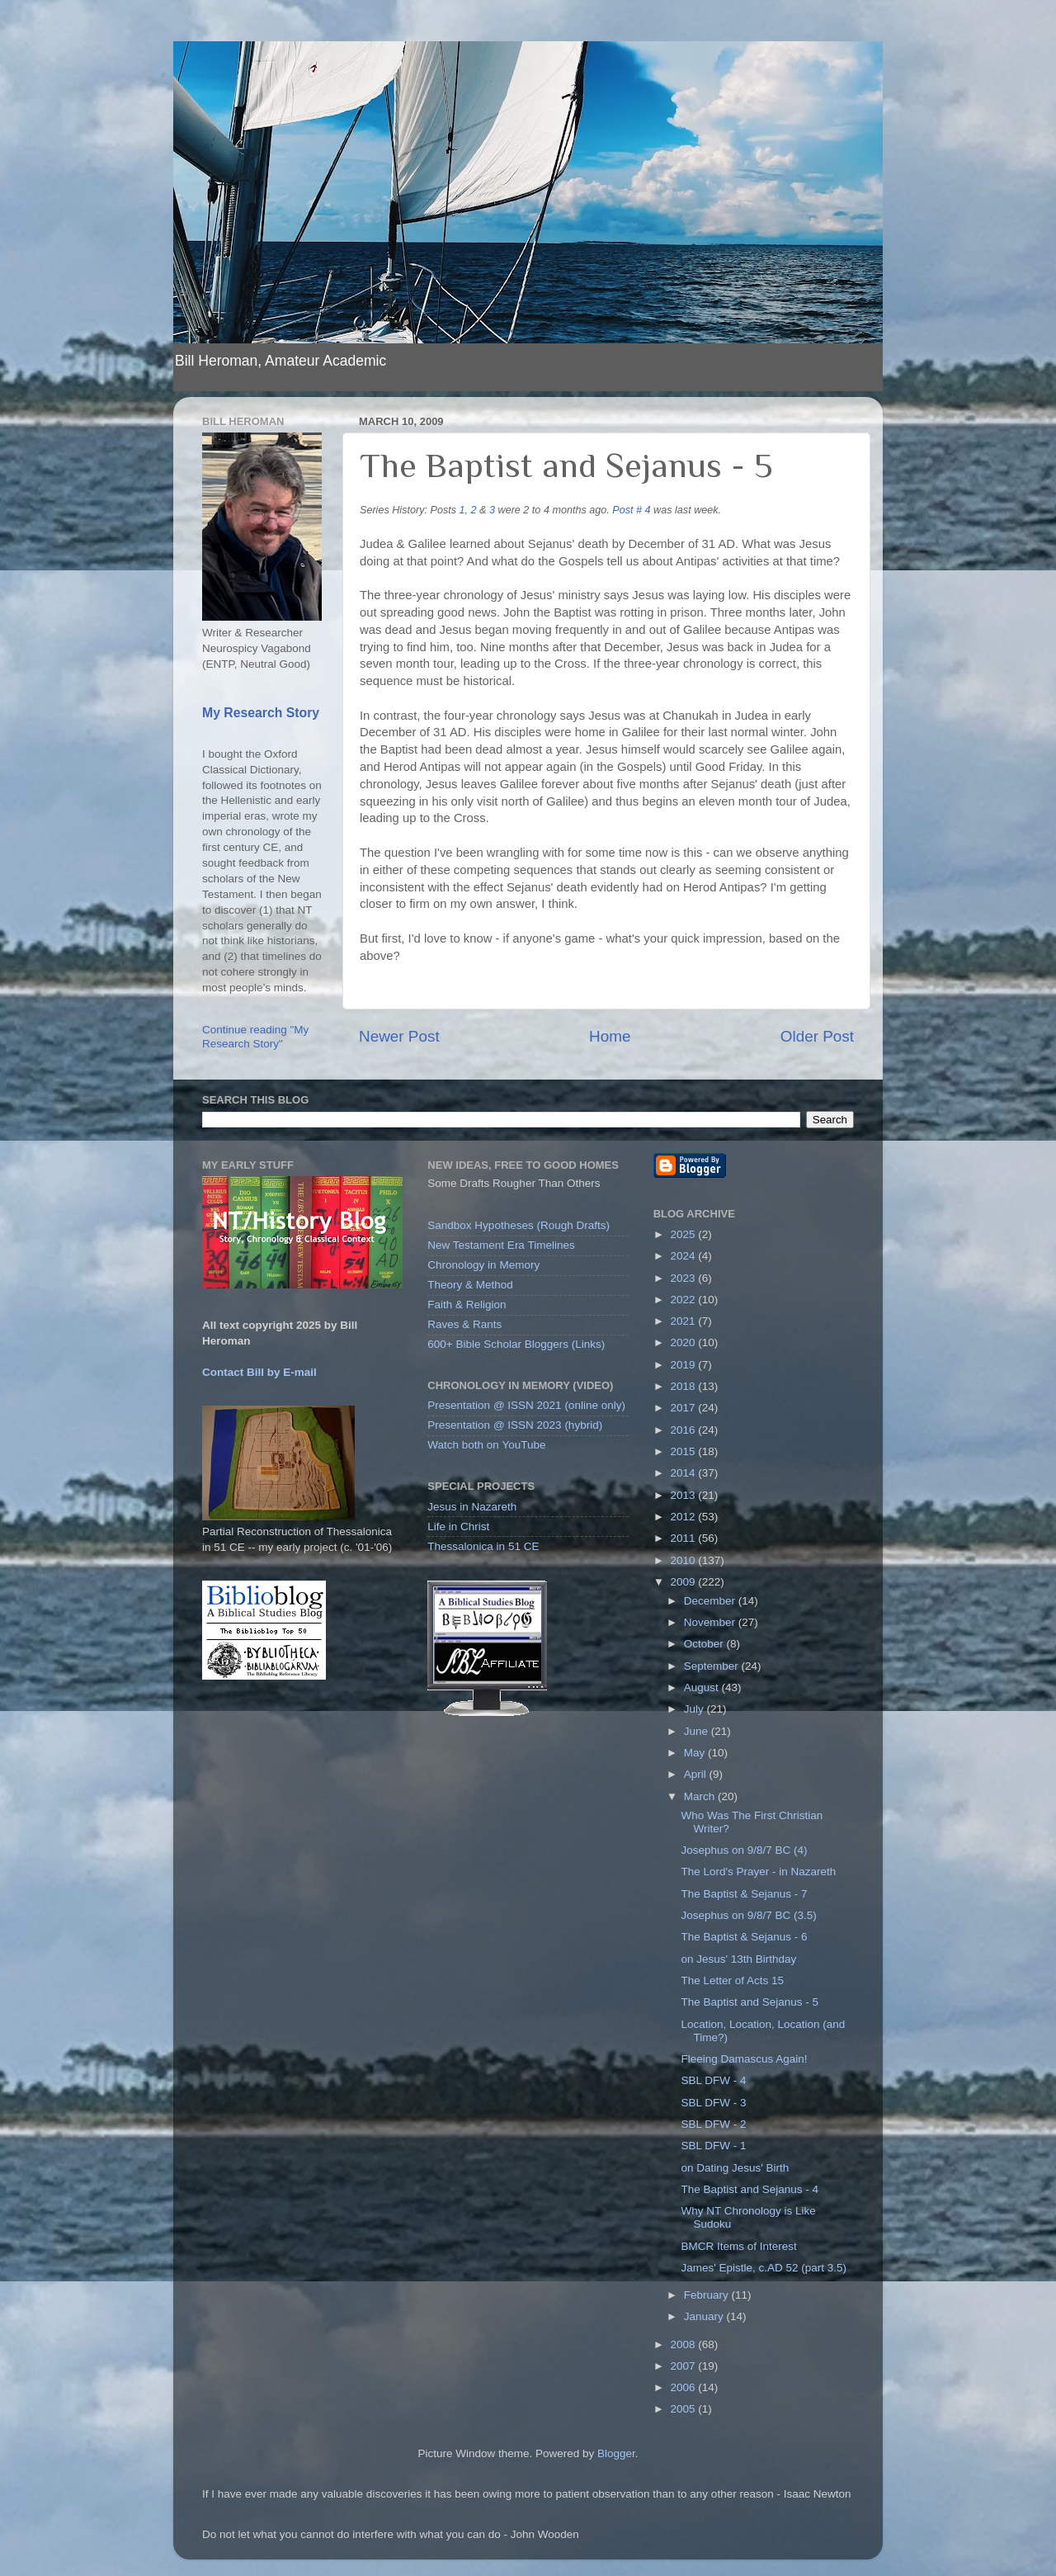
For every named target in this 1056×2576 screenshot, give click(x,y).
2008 (685, 2344)
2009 (685, 1582)
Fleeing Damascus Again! (744, 2059)
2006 (685, 2387)
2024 (685, 1256)
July (695, 1709)
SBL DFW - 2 (713, 2124)
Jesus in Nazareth (471, 1507)
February (708, 2295)
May (696, 1752)
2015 (685, 1451)
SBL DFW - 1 (713, 2145)
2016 (685, 1430)
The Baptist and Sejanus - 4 (749, 2189)
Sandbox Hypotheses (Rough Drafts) (518, 1225)
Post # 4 (631, 510)
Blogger (616, 2453)
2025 (685, 1234)
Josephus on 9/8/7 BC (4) (744, 1850)
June (697, 1731)
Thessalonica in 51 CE (483, 1546)
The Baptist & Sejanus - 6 (744, 1937)
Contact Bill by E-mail (259, 1372)
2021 (685, 1321)
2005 (685, 2409)
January (705, 2316)
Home (609, 1036)
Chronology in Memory (483, 1265)
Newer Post (399, 1036)
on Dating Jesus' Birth (735, 2168)
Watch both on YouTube (486, 1445)
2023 (685, 1278)
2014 (685, 1473)
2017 (685, 1407)
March (701, 1796)
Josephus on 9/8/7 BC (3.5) (748, 1915)
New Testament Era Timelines (500, 1245)
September (713, 1666)
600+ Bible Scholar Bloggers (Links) (516, 1344)
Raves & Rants (464, 1324)
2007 (685, 2366)
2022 (685, 1299)
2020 (685, 1342)
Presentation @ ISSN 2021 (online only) (526, 1405)
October (705, 1644)
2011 (685, 1538)
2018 (685, 1386)
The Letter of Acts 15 (732, 1980)
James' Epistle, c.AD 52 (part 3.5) (763, 2268)
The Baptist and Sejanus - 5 (749, 2002)
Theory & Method (470, 1285)
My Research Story (260, 713)
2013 (685, 1495)
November (711, 1622)
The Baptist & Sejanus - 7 (744, 1894)
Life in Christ (458, 1526)
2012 (685, 1516)
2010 (685, 1560)
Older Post (817, 1036)
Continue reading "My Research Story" (255, 1036)
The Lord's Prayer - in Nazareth (758, 1871)
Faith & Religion (466, 1304)
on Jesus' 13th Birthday (738, 1959)
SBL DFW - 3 (713, 2102)
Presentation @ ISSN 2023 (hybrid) (514, 1425)
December (711, 1601)
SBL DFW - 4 (713, 2080)
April (697, 1774)
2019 (685, 1365)
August (703, 1687)
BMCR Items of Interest (738, 2246)
